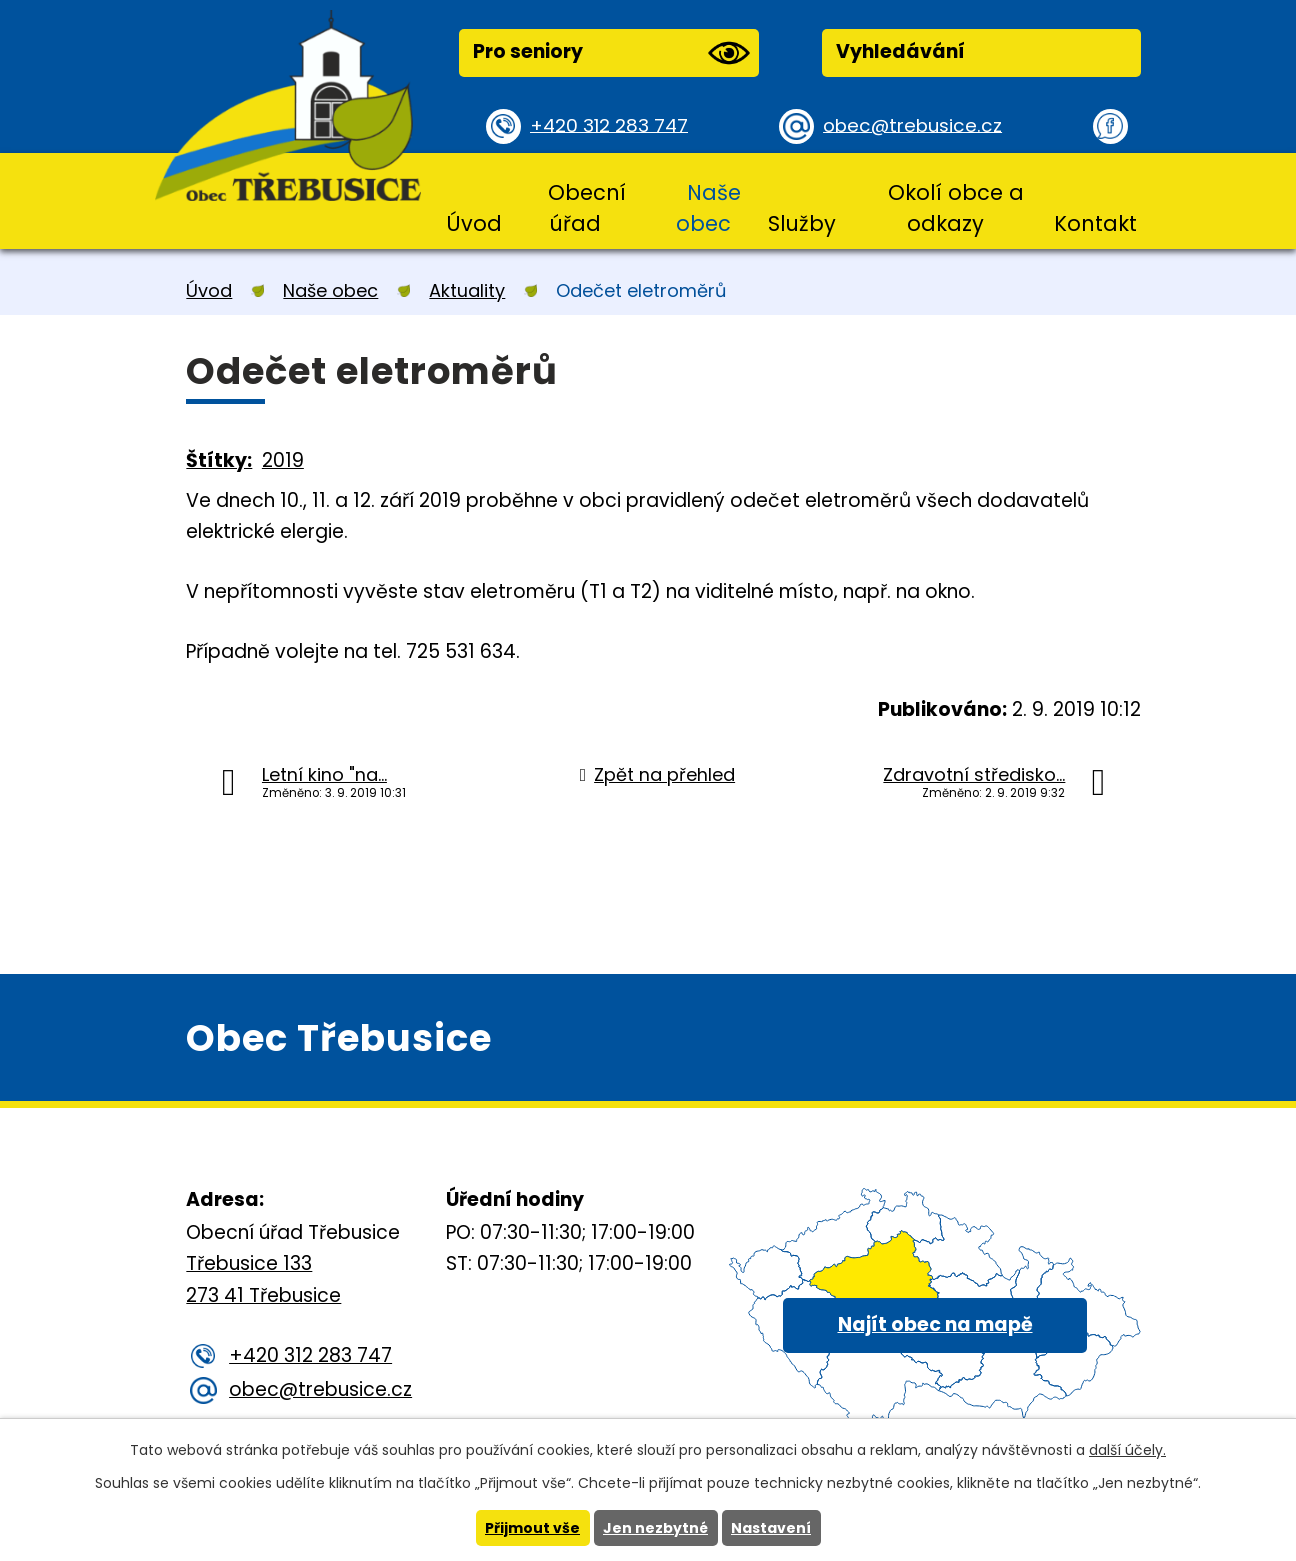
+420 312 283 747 (611, 125)
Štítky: (219, 460)
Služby (802, 223)
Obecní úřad (587, 208)
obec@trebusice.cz (915, 125)
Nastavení (771, 1528)
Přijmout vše (532, 1528)
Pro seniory (611, 53)
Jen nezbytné (655, 1528)
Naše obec (708, 208)
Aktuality (467, 290)
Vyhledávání (900, 51)
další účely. (1127, 1450)
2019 (283, 460)
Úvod (474, 223)
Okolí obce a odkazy (956, 208)
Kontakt (1095, 223)
